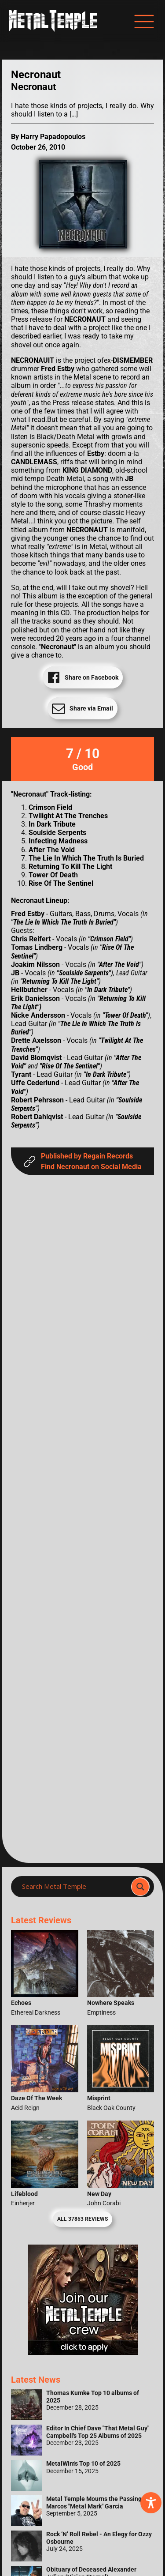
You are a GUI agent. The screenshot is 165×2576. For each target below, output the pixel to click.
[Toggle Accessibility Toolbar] (150, 2502)
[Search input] (73, 1886)
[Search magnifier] (140, 1886)
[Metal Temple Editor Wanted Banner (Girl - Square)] (83, 2352)
